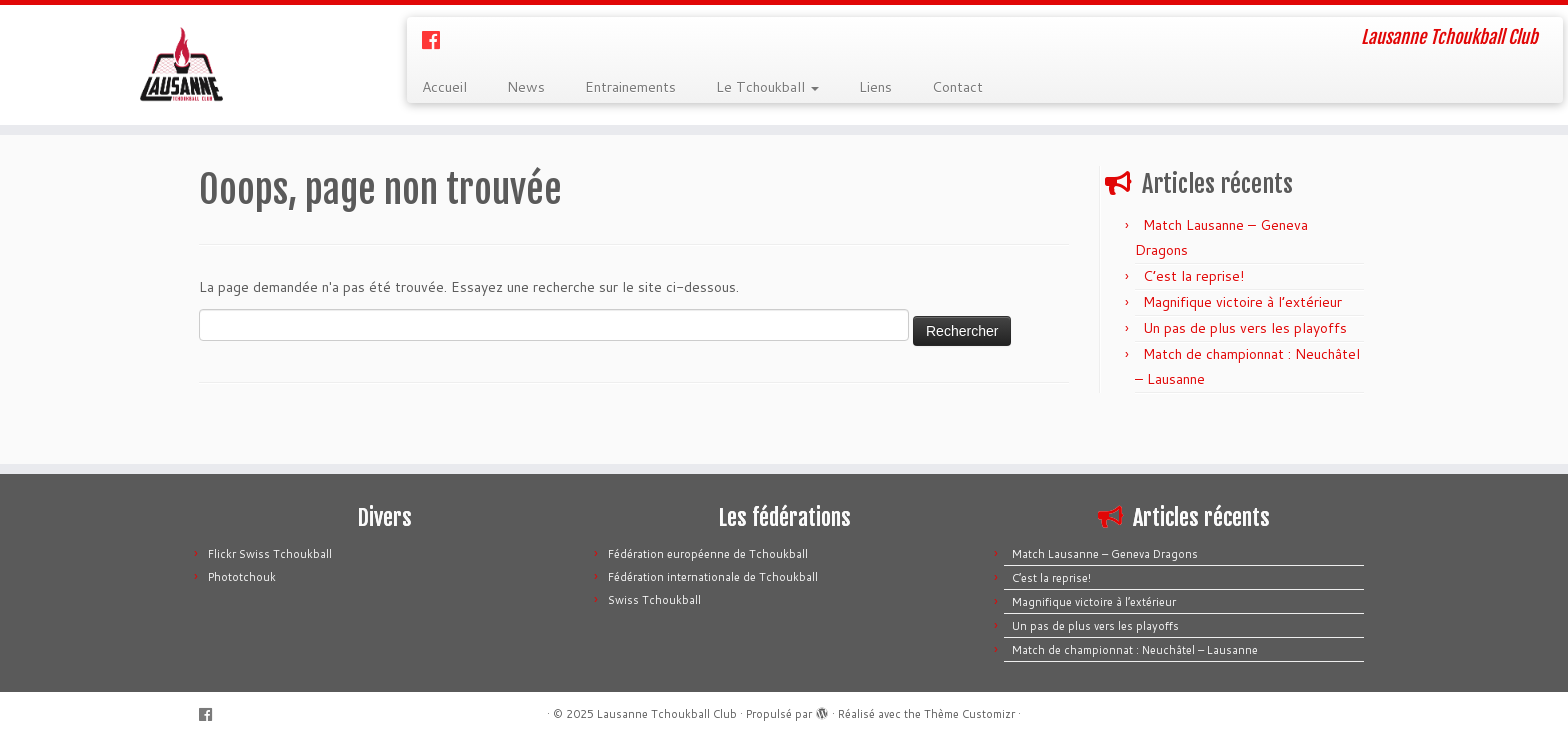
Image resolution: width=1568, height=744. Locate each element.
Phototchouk (242, 577)
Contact (957, 87)
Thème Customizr (969, 714)
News (526, 87)
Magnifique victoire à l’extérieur (1242, 302)
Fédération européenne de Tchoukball (708, 554)
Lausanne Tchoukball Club (667, 714)
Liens (875, 87)
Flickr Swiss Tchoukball (270, 554)
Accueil (444, 87)
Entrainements (630, 87)
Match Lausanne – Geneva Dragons (1105, 554)
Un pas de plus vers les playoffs (1245, 328)
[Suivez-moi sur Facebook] (437, 40)
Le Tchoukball (767, 87)
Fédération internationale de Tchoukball (713, 577)
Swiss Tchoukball (654, 600)
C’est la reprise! (1193, 276)
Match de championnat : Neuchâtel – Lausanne (1135, 650)
